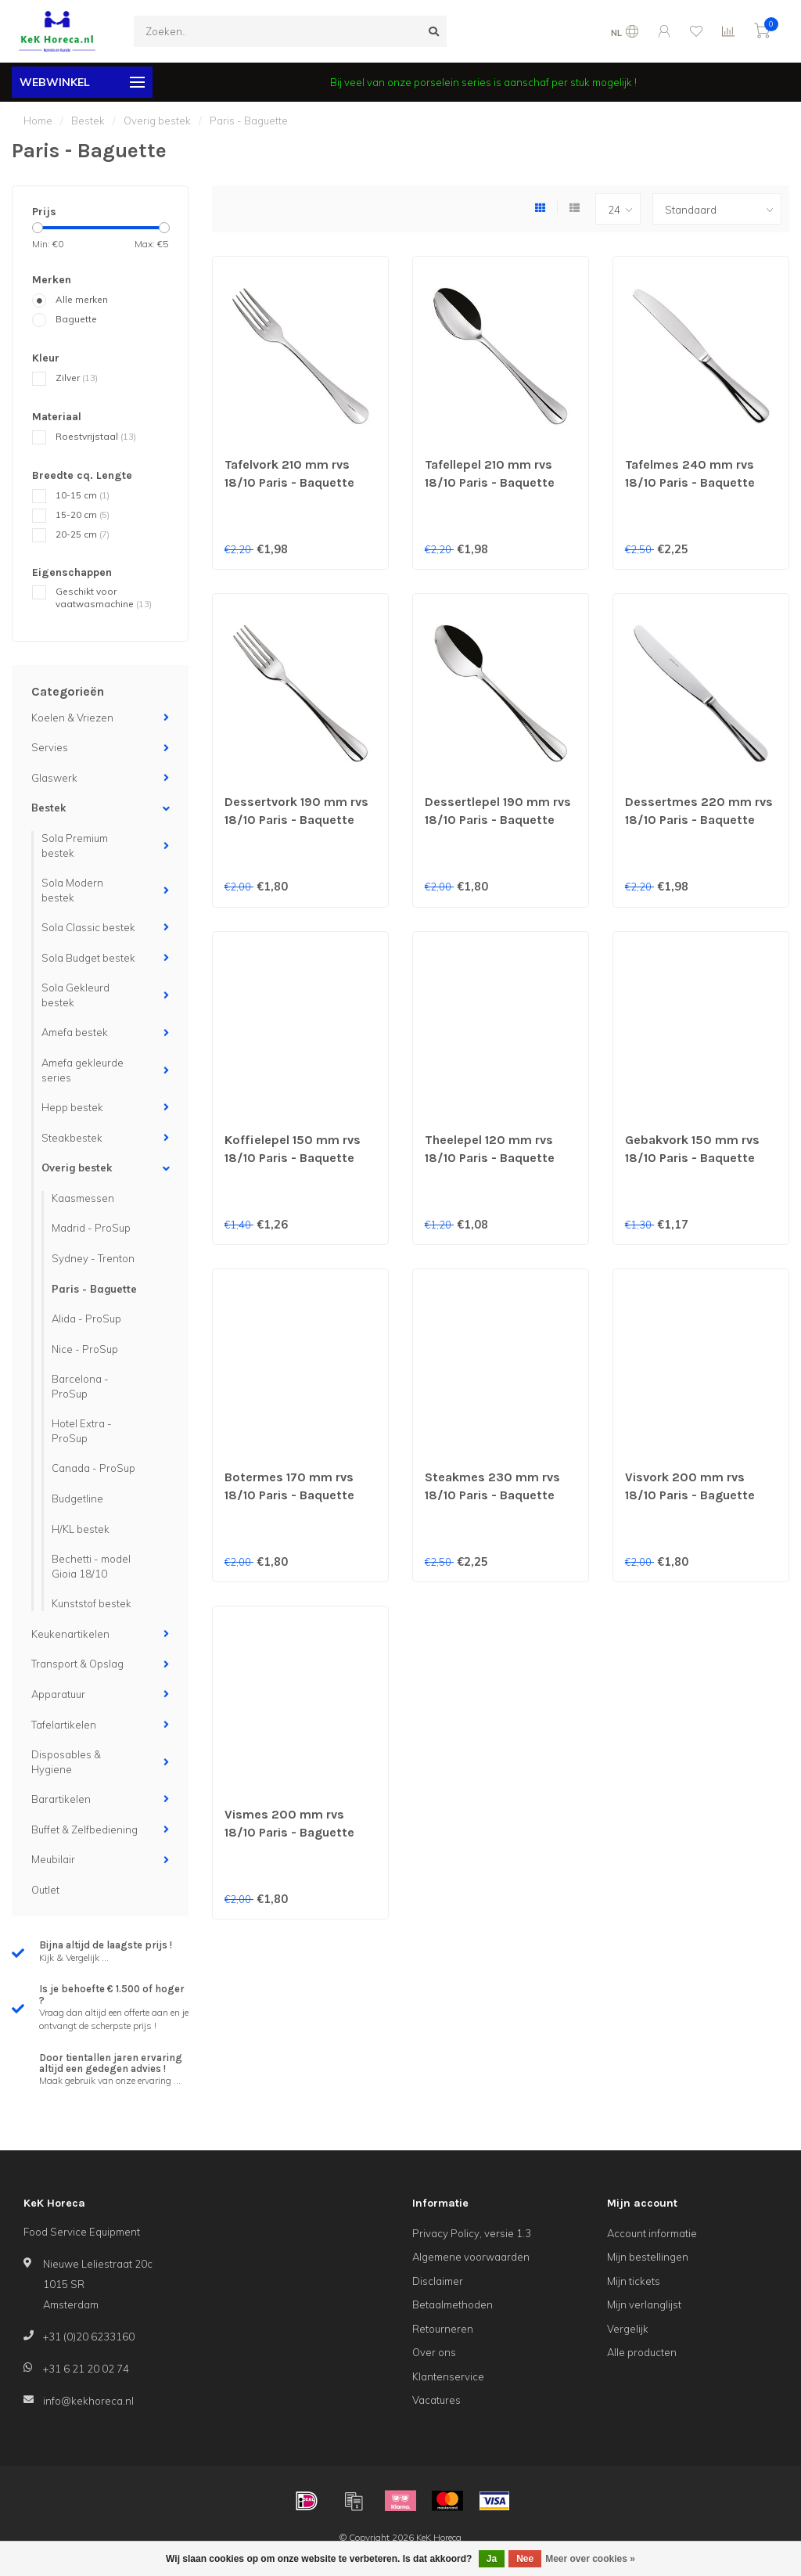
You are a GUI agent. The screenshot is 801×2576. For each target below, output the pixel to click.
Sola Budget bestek (88, 958)
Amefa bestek (74, 1032)
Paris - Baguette (94, 1289)
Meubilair (53, 1859)
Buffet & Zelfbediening (84, 1829)
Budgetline (77, 1498)
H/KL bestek (81, 1529)
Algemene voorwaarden (471, 2256)
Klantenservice (448, 2376)
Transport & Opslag (77, 1663)
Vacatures (436, 2400)
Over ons (434, 2352)
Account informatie (652, 2233)
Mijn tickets (633, 2281)
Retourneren (442, 2328)
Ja (492, 2558)
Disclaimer (437, 2281)
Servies (49, 747)
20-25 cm (83, 534)
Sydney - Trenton (93, 1258)
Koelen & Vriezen (72, 717)
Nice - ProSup (85, 1349)
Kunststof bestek (91, 1603)
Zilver (77, 377)
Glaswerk (54, 778)
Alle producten (642, 2352)
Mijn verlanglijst (644, 2304)
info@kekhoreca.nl (88, 2400)
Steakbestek (71, 1137)
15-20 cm (83, 514)
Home (37, 120)
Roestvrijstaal (96, 436)
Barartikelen (61, 1799)
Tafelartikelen (63, 1724)
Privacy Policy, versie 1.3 (471, 2233)
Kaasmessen (83, 1198)
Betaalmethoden (452, 2304)
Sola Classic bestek (88, 927)
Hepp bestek (72, 1107)
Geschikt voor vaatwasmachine (104, 597)
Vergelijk (627, 2328)
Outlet (45, 1889)
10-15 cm (83, 495)
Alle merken (82, 299)
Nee (524, 2558)
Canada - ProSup (93, 1468)
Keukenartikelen (70, 1634)
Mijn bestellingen (647, 2256)
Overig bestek (76, 1167)
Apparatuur (58, 1694)
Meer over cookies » (590, 2558)
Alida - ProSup (86, 1318)
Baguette (76, 319)
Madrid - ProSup (91, 1227)
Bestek (48, 807)
